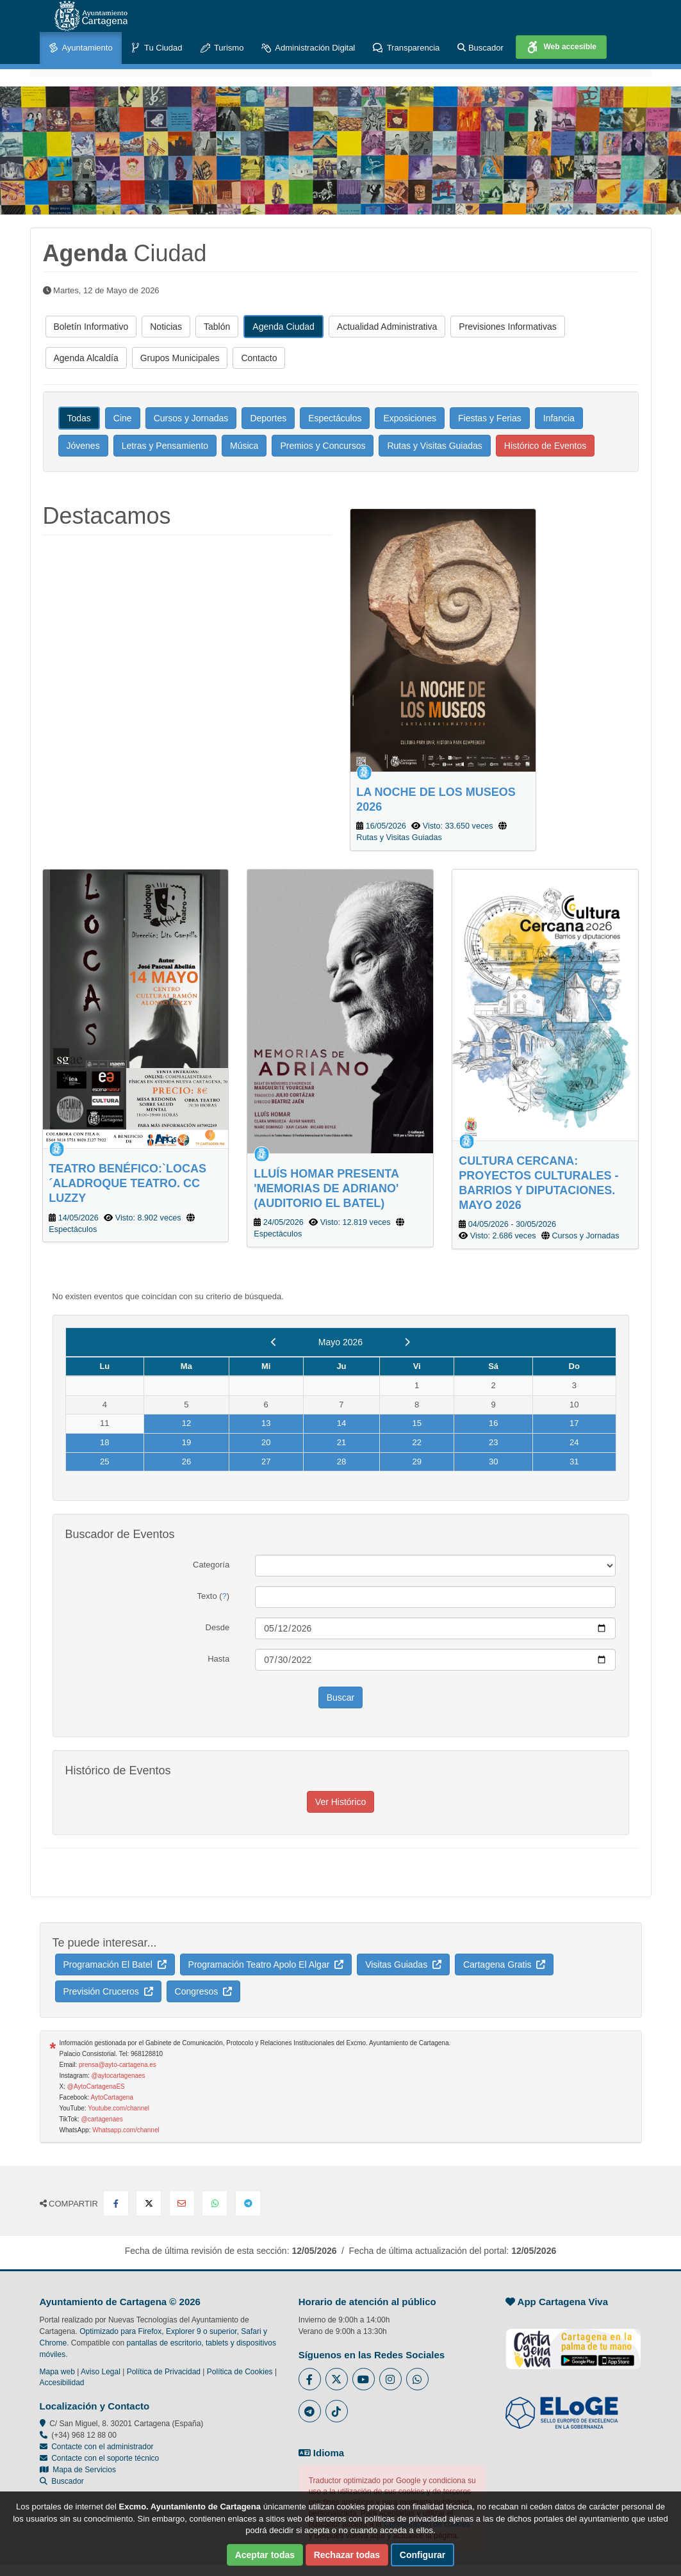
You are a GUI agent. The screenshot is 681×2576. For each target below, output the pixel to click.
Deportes (268, 418)
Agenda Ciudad (283, 326)
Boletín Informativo (91, 326)
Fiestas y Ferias (489, 418)
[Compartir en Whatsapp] (214, 2203)
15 (416, 1423)
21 (341, 1442)
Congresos (203, 1991)
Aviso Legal (100, 2371)
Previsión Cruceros (108, 1991)
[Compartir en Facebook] (116, 2203)
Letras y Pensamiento (165, 446)
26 (186, 1461)
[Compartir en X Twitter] (148, 2203)
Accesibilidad (62, 2382)
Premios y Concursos (322, 446)
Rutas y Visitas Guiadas (434, 446)
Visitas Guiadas (403, 1964)
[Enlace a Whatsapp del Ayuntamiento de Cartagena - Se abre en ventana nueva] (417, 2379)
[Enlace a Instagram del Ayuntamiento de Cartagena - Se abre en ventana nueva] (390, 2379)
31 (574, 1461)
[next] (407, 1342)
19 (186, 1442)
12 (186, 1423)
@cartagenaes (102, 2119)
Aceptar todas (265, 2555)
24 (574, 1442)
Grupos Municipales (180, 358)
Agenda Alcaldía (86, 358)
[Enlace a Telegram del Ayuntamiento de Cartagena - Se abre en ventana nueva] (310, 2411)
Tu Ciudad (157, 48)
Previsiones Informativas (508, 326)
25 (104, 1461)
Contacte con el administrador (102, 2446)
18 (104, 1442)
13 (265, 1423)
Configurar (423, 2555)
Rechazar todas (347, 2555)
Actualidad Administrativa (387, 326)
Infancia (559, 418)
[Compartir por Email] (182, 2203)
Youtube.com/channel (118, 2108)
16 (493, 1423)
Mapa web (57, 2371)
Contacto (259, 358)
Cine (122, 418)
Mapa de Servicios (78, 2469)
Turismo (222, 48)
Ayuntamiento (81, 48)
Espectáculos (334, 418)
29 (416, 1461)
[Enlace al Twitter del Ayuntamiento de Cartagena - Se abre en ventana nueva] (336, 2379)
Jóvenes (83, 446)
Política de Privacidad (164, 2371)
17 (574, 1423)
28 (341, 1461)
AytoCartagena (111, 2097)
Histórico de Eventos (545, 446)
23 (493, 1442)
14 (341, 1423)
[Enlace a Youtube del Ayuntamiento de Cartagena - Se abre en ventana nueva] (363, 2379)
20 (265, 1442)
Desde (218, 1627)
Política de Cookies (240, 2371)
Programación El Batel (115, 1964)
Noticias (166, 326)
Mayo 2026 (340, 1342)
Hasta (218, 1659)
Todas (79, 418)
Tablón (217, 326)
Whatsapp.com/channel (126, 2130)
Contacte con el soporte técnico (105, 2458)
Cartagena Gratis (504, 1964)
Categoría (211, 1564)
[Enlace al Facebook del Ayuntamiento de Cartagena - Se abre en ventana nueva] (310, 2379)
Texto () (213, 1596)
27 (265, 1461)
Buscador (480, 48)
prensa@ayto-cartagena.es (117, 2064)
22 (416, 1442)
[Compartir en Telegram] (248, 2203)
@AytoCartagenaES (96, 2086)
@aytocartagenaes (118, 2075)
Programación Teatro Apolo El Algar (266, 1964)
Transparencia (406, 48)
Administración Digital (308, 48)
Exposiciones (409, 418)
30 (493, 1461)
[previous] (274, 1342)
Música (244, 446)
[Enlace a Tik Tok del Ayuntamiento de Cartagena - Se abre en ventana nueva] (336, 2411)
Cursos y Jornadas (191, 418)
